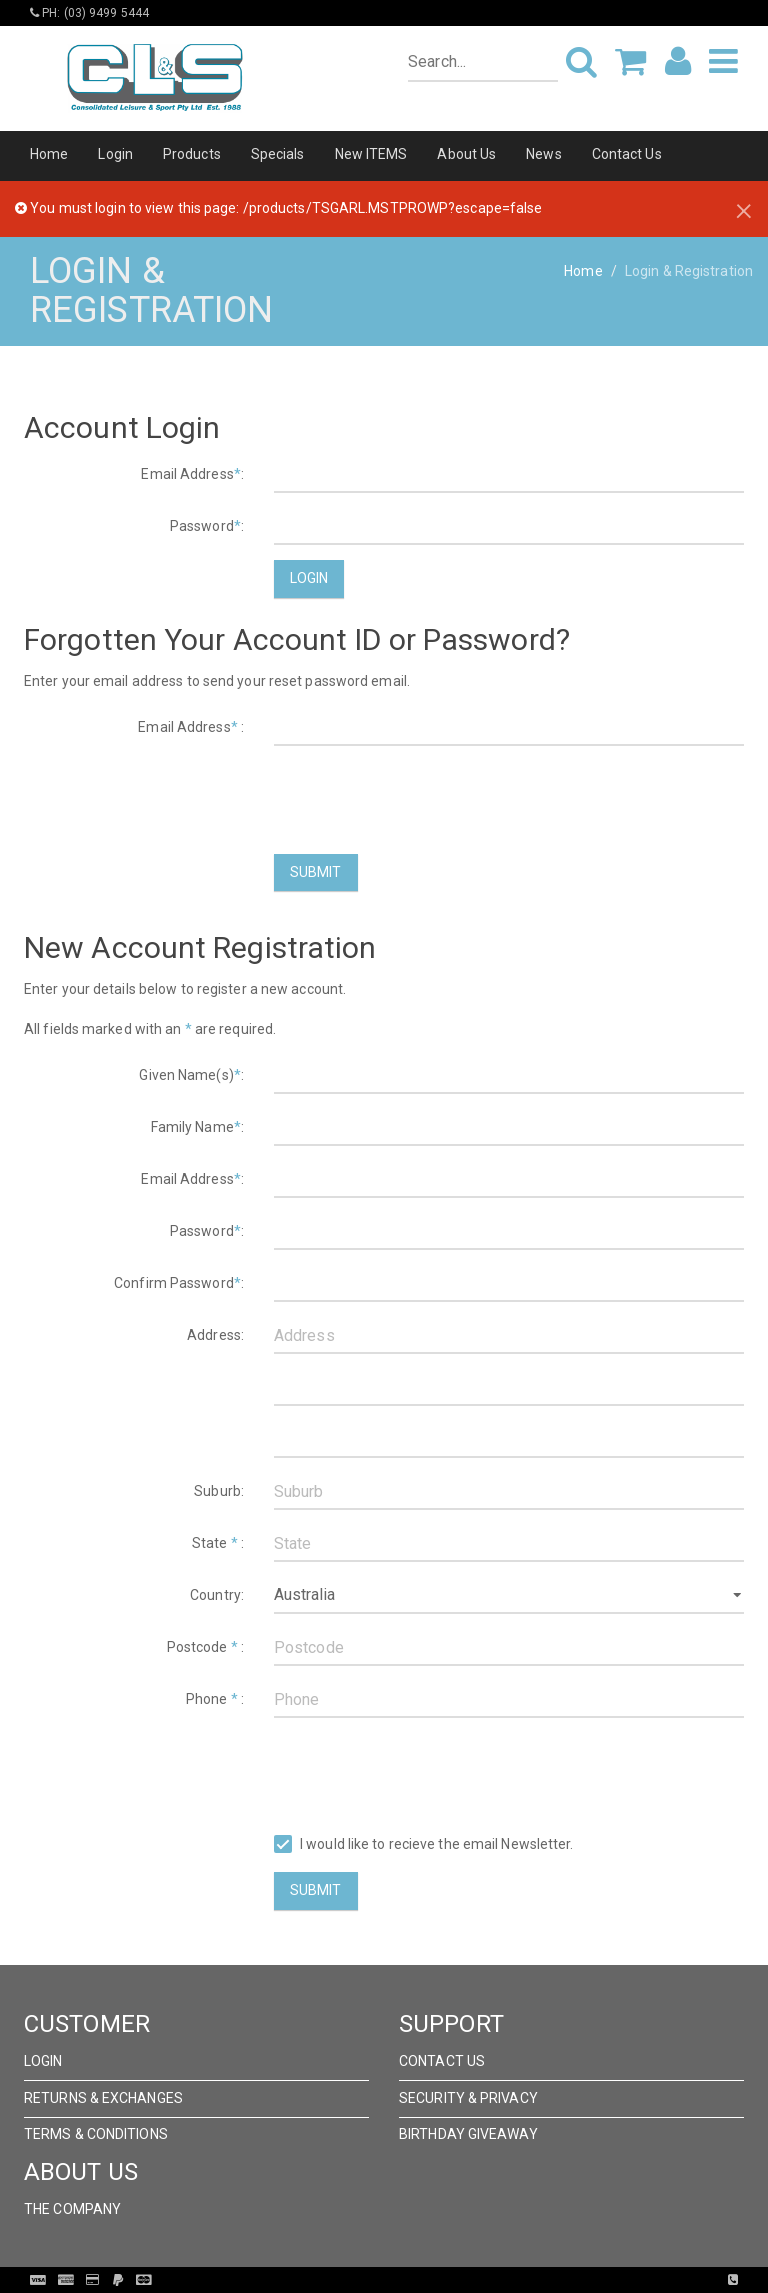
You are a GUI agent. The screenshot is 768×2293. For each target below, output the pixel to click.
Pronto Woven (425, 2280)
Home (49, 154)
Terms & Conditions (96, 2134)
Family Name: (197, 1127)
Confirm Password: (179, 1283)
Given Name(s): (191, 1075)
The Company (72, 2209)
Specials (278, 154)
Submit (316, 872)
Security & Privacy (468, 2098)
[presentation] (426, 800)
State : (218, 1543)
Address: (215, 1335)
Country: (217, 1595)
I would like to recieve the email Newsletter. (424, 1844)
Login (115, 154)
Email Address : (191, 727)
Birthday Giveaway (468, 2134)
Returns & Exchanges (103, 2098)
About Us (466, 154)
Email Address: (192, 474)
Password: (207, 526)
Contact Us (627, 154)
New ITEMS (371, 154)
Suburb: (219, 1491)
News (543, 154)
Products (192, 154)
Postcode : (205, 1647)
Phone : (215, 1699)
